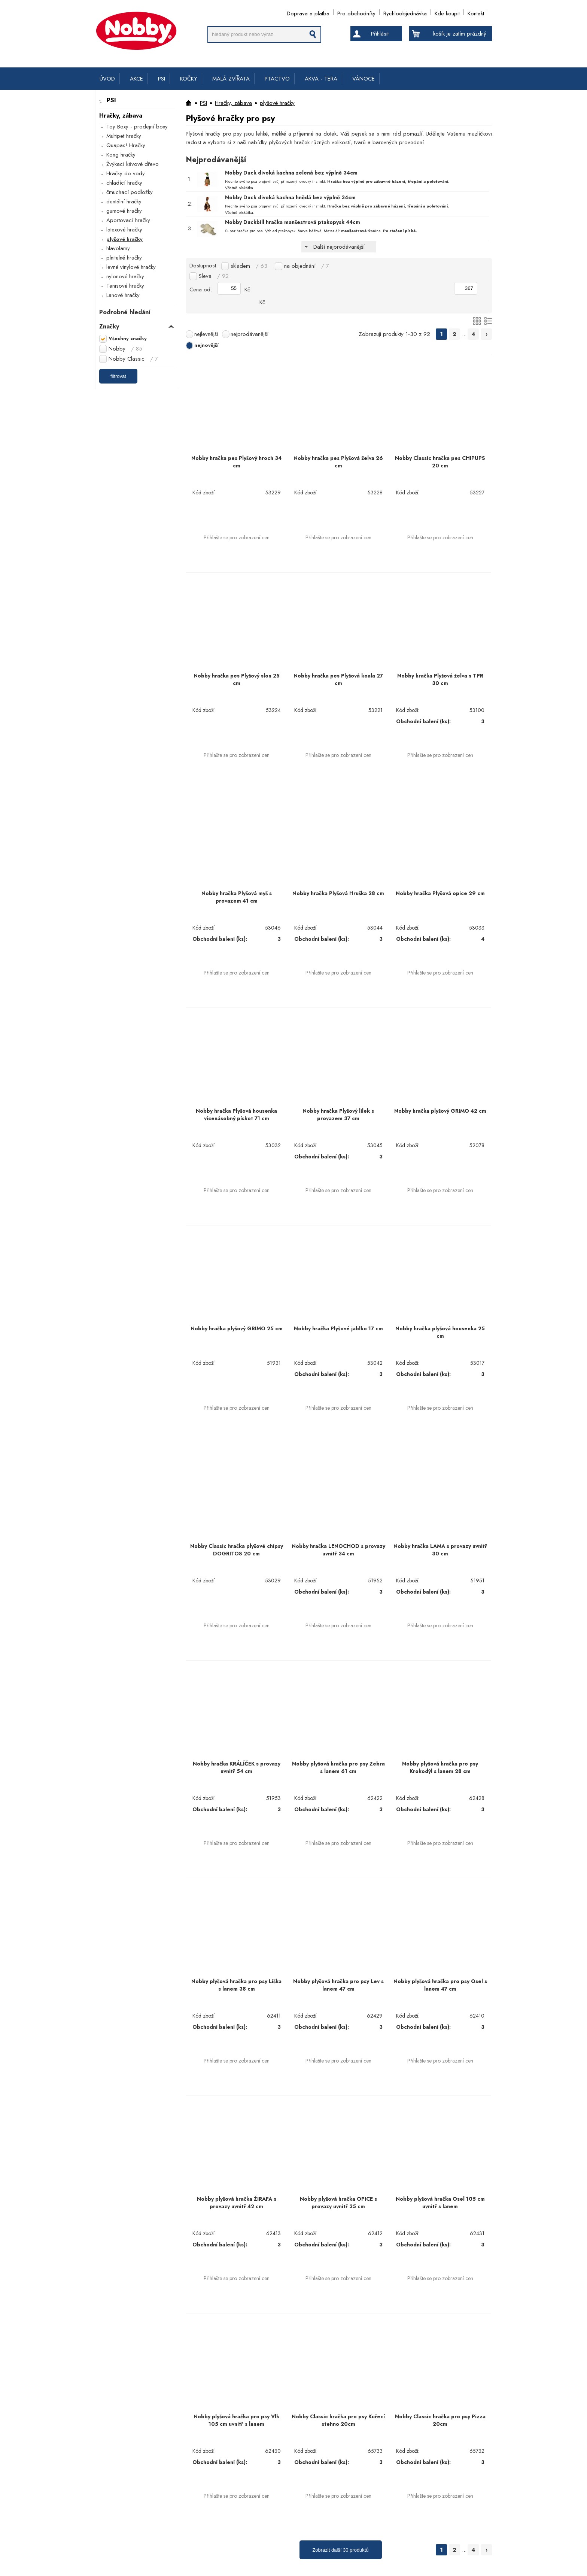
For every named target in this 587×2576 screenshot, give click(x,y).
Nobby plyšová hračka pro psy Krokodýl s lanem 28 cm (440, 1767)
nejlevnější (206, 334)
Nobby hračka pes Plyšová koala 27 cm (338, 679)
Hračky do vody (125, 173)
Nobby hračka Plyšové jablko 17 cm (338, 1328)
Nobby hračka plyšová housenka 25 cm (440, 1332)
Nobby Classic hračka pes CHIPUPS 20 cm (440, 461)
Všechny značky (128, 338)
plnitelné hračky (124, 258)
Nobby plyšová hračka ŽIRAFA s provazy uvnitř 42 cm (236, 2202)
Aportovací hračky (128, 220)
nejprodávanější (249, 334)
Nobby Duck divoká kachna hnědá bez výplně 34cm (290, 197)
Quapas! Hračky (125, 145)
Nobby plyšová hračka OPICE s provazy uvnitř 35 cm (338, 2202)
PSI (161, 79)
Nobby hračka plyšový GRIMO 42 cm (440, 1111)
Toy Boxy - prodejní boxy (137, 126)
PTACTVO (277, 79)
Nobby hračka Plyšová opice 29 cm (440, 893)
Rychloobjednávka (405, 12)
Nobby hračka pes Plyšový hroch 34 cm (236, 461)
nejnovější (206, 345)
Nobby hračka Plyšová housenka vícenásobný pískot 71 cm (236, 1114)
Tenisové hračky (125, 286)
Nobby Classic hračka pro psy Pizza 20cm (440, 2420)
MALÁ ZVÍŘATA (231, 79)
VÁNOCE (363, 79)
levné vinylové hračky (131, 267)
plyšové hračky (124, 239)
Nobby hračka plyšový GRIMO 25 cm (237, 1328)
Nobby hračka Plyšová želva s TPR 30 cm (440, 679)
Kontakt (476, 12)
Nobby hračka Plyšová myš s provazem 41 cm (236, 897)
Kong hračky (121, 155)
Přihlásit (380, 34)
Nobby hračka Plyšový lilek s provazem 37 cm (338, 1114)
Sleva (214, 276)
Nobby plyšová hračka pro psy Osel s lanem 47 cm (440, 1985)
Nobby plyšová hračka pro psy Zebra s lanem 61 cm (338, 1767)
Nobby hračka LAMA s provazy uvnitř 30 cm (440, 1549)
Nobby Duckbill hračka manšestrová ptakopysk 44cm (292, 222)
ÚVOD (107, 79)
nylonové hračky (125, 276)
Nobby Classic (133, 359)
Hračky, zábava (233, 103)
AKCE (136, 79)
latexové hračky (124, 229)
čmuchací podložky (129, 192)
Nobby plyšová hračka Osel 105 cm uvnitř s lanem (440, 2202)
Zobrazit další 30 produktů (340, 2550)
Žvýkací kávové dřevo (132, 164)
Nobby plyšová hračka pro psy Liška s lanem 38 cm (236, 1985)
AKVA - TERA (321, 79)
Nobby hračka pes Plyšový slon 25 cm (237, 679)
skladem (249, 266)
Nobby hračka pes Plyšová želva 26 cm (338, 461)
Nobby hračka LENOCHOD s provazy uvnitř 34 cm (338, 1549)
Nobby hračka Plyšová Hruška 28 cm (338, 893)
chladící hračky (124, 183)
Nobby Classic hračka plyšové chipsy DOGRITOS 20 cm (236, 1549)
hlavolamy (118, 248)
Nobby (125, 349)
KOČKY (188, 79)
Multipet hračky (123, 136)
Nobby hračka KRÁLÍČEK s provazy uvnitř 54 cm (236, 1767)
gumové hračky (124, 211)
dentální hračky (124, 201)
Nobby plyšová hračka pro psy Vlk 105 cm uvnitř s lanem (236, 2420)
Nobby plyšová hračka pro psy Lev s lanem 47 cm (338, 1985)
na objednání (306, 266)
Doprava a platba (308, 12)
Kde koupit (447, 12)
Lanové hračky (123, 295)
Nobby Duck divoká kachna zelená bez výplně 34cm (291, 172)
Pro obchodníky (356, 12)
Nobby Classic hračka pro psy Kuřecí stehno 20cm (338, 2420)
